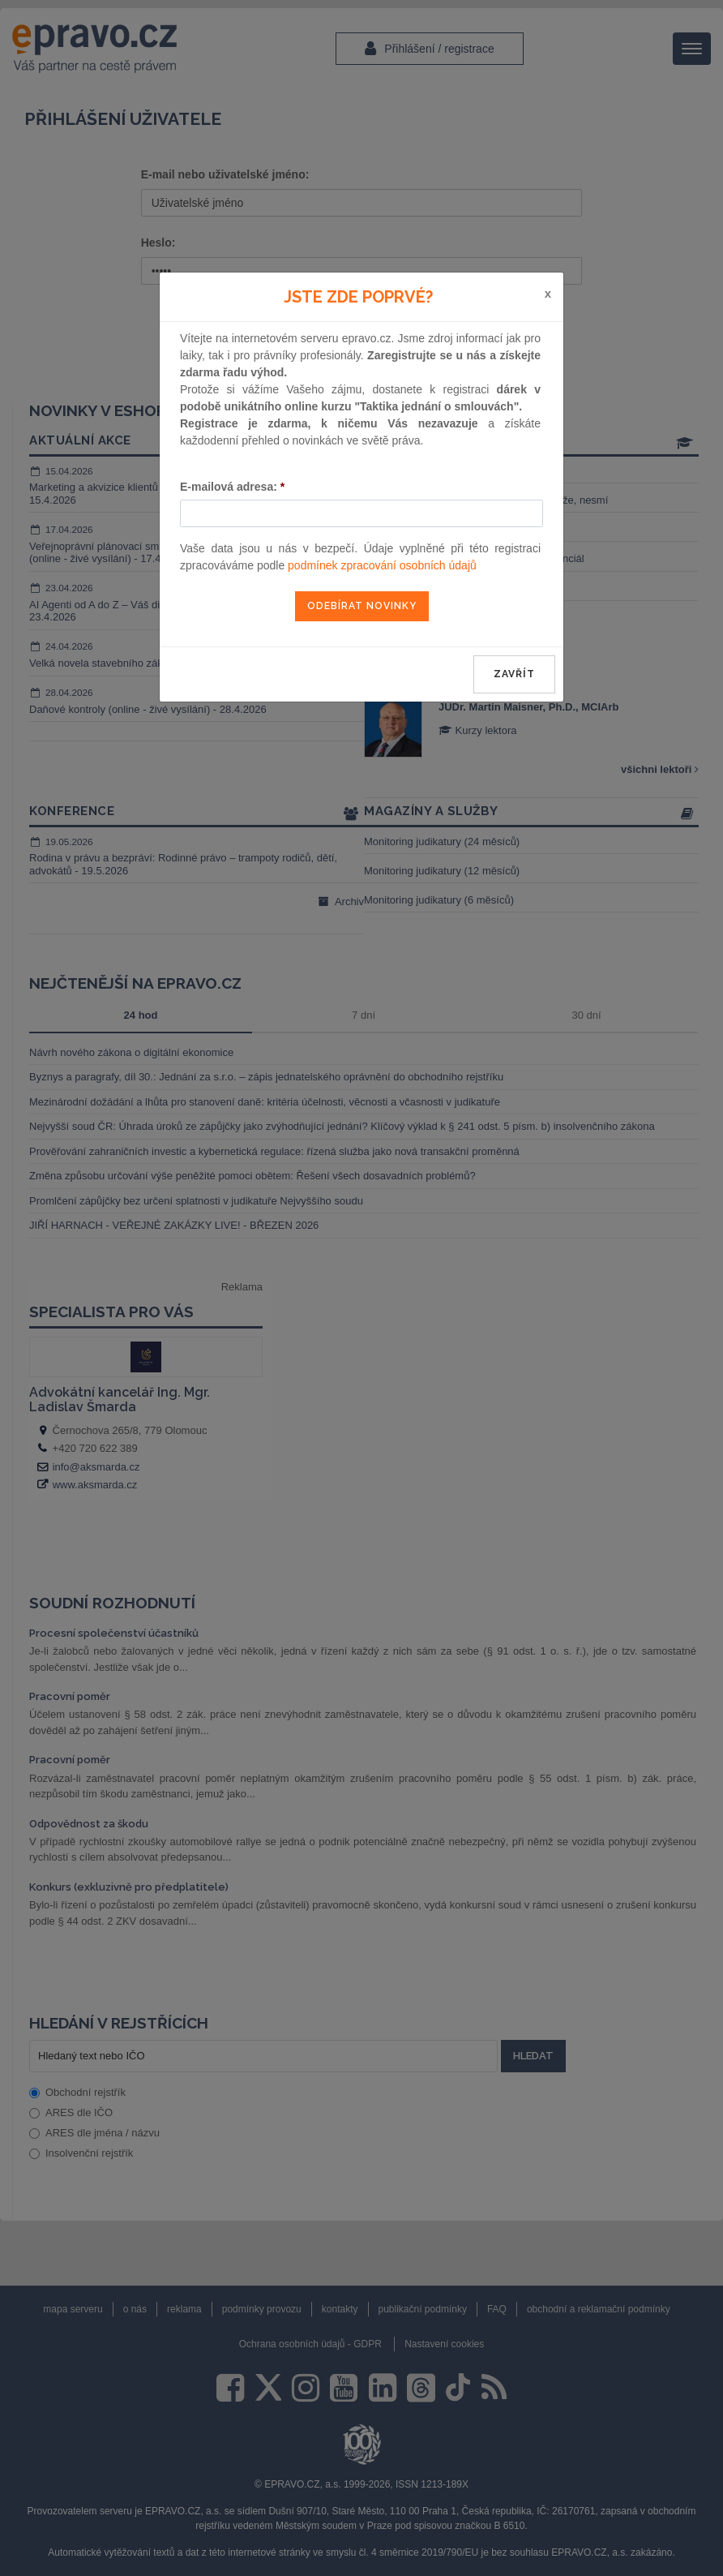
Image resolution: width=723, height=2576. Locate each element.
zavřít (514, 674)
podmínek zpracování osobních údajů (382, 565)
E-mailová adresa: (232, 486)
